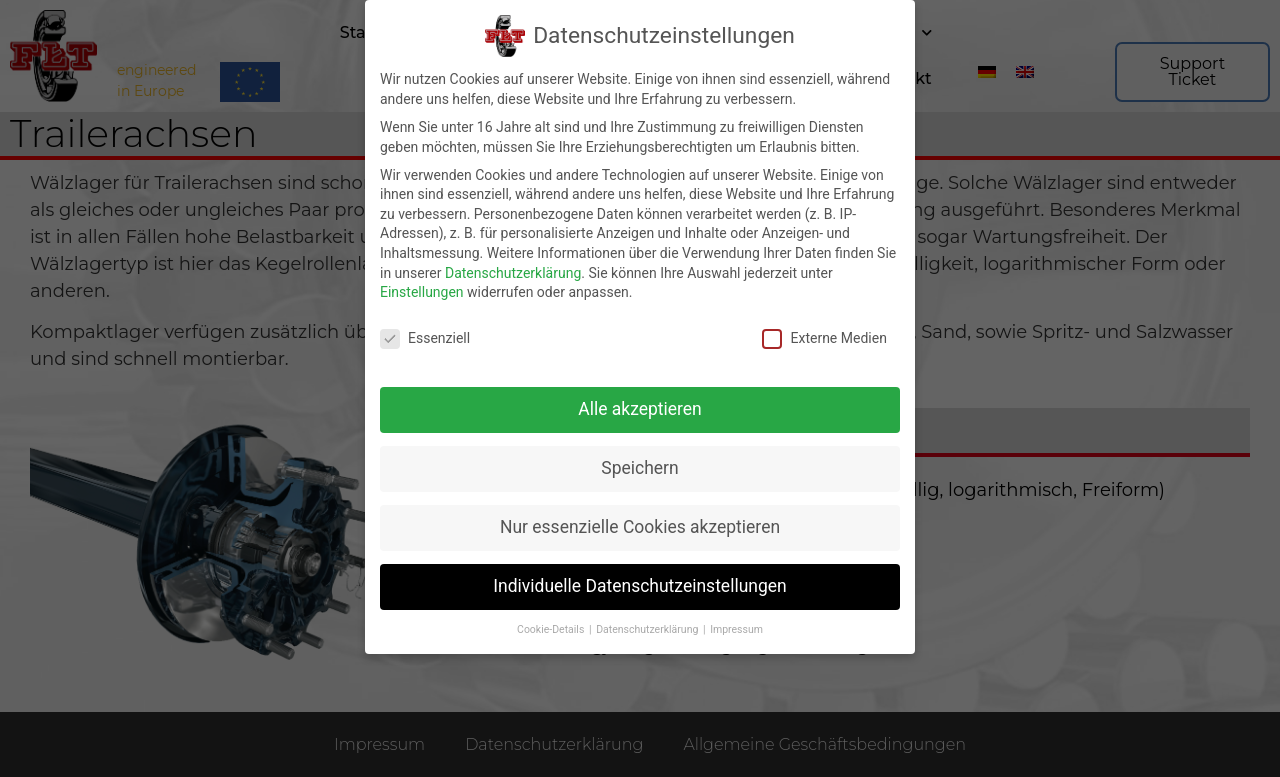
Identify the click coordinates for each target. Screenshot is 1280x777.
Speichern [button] (639, 466)
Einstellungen (422, 291)
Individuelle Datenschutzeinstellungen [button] (639, 584)
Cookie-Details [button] (552, 627)
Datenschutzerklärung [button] (648, 627)
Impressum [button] (736, 627)
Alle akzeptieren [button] (640, 407)
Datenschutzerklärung (513, 271)
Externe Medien (824, 336)
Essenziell (425, 336)
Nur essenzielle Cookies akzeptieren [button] (640, 525)
